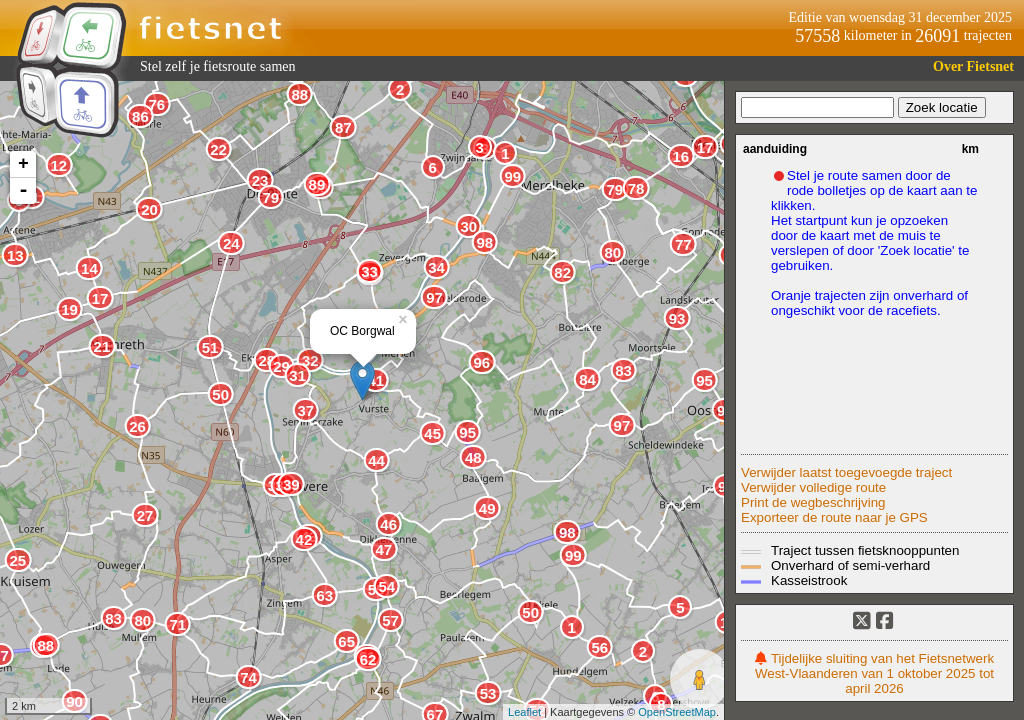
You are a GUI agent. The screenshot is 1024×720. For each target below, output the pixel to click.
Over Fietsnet (973, 66)
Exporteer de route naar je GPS (834, 517)
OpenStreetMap (677, 712)
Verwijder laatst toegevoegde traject (846, 472)
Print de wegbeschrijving (813, 502)
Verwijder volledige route (813, 487)
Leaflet (524, 712)
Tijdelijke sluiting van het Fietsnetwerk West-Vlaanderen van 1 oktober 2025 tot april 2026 (874, 673)
